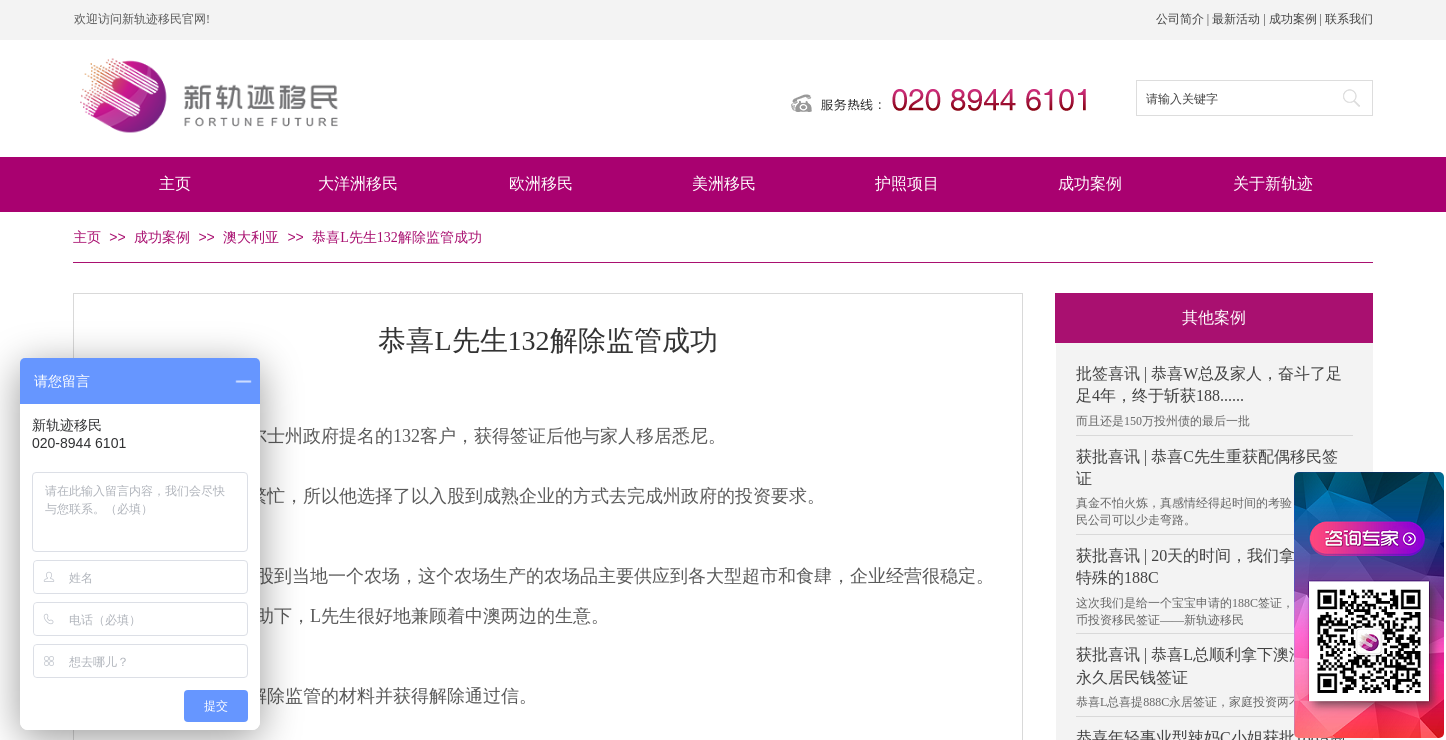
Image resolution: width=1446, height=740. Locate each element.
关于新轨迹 (1273, 183)
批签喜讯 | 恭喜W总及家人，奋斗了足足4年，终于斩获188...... (1209, 384)
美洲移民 (724, 183)
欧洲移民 (541, 183)
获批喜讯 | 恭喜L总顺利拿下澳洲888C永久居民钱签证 (1208, 665)
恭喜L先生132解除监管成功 (397, 237)
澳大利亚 (251, 237)
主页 (175, 183)
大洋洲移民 (358, 183)
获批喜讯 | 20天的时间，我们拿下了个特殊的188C (1209, 566)
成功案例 (1090, 183)
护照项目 (907, 183)
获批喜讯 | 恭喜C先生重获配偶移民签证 (1207, 467)
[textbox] (1231, 99)
